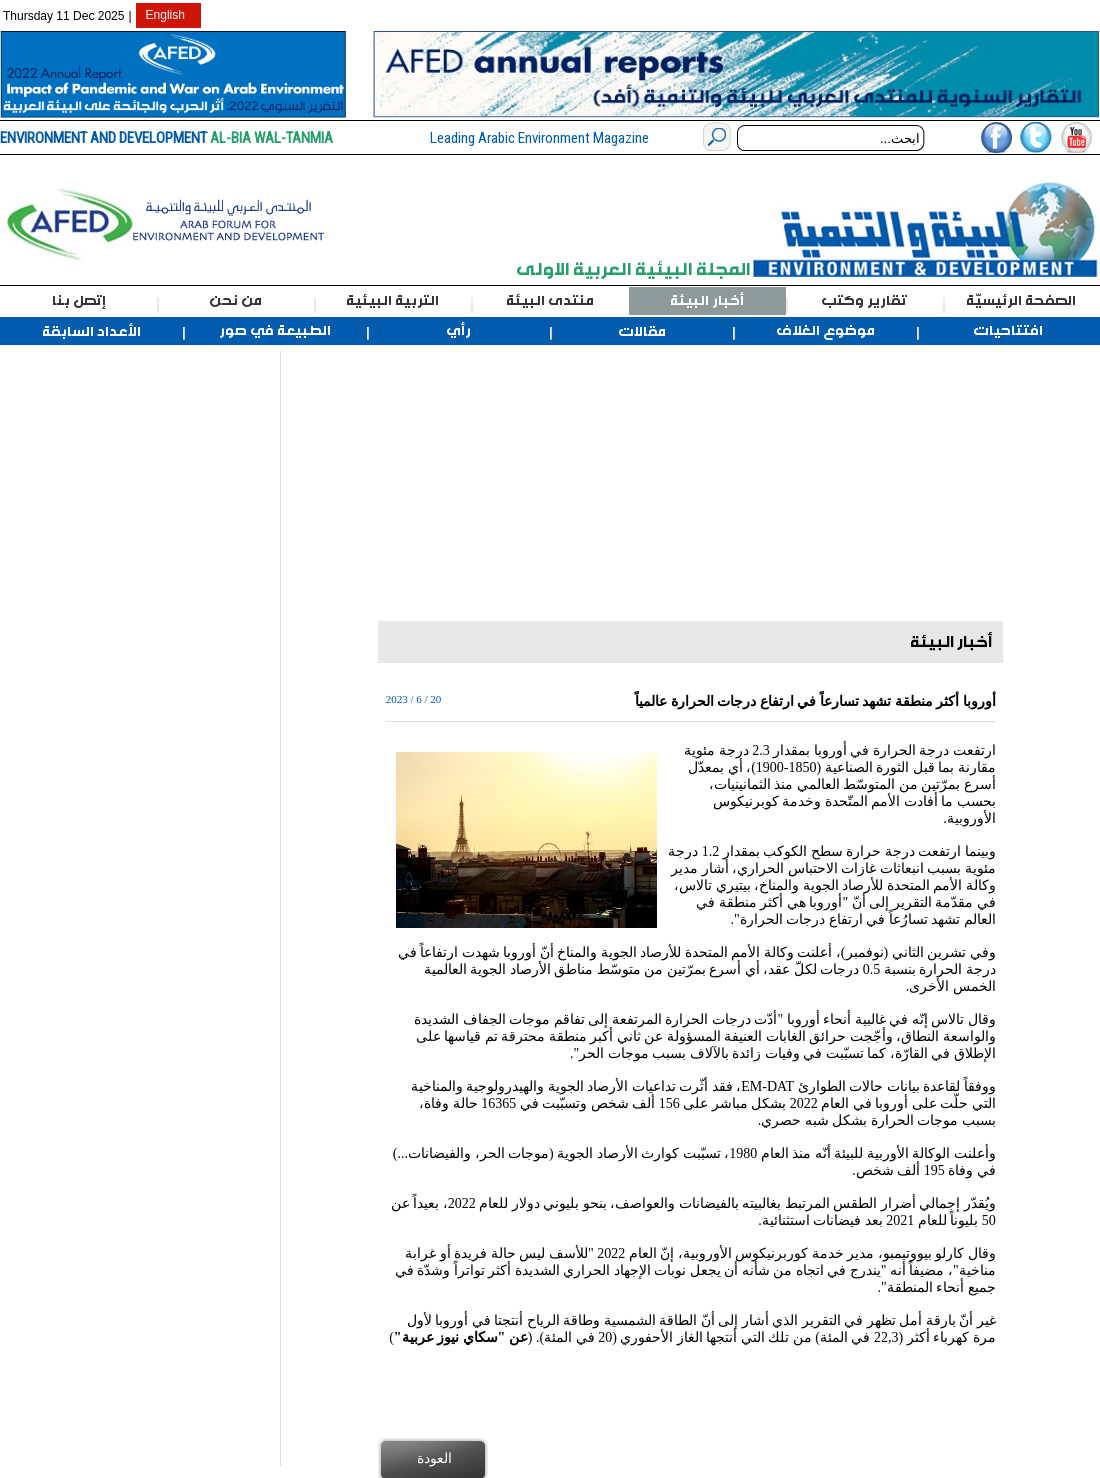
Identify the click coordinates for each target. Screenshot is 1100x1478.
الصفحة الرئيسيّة (1021, 301)
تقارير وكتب (864, 301)
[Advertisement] (107, 651)
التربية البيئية (392, 301)
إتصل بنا (79, 301)
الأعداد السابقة (91, 332)
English (165, 15)
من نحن (235, 301)
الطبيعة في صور (275, 331)
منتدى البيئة (550, 301)
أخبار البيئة (707, 301)
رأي (458, 331)
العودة (434, 1458)
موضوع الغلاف (825, 331)
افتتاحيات (1008, 331)
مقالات (642, 332)
